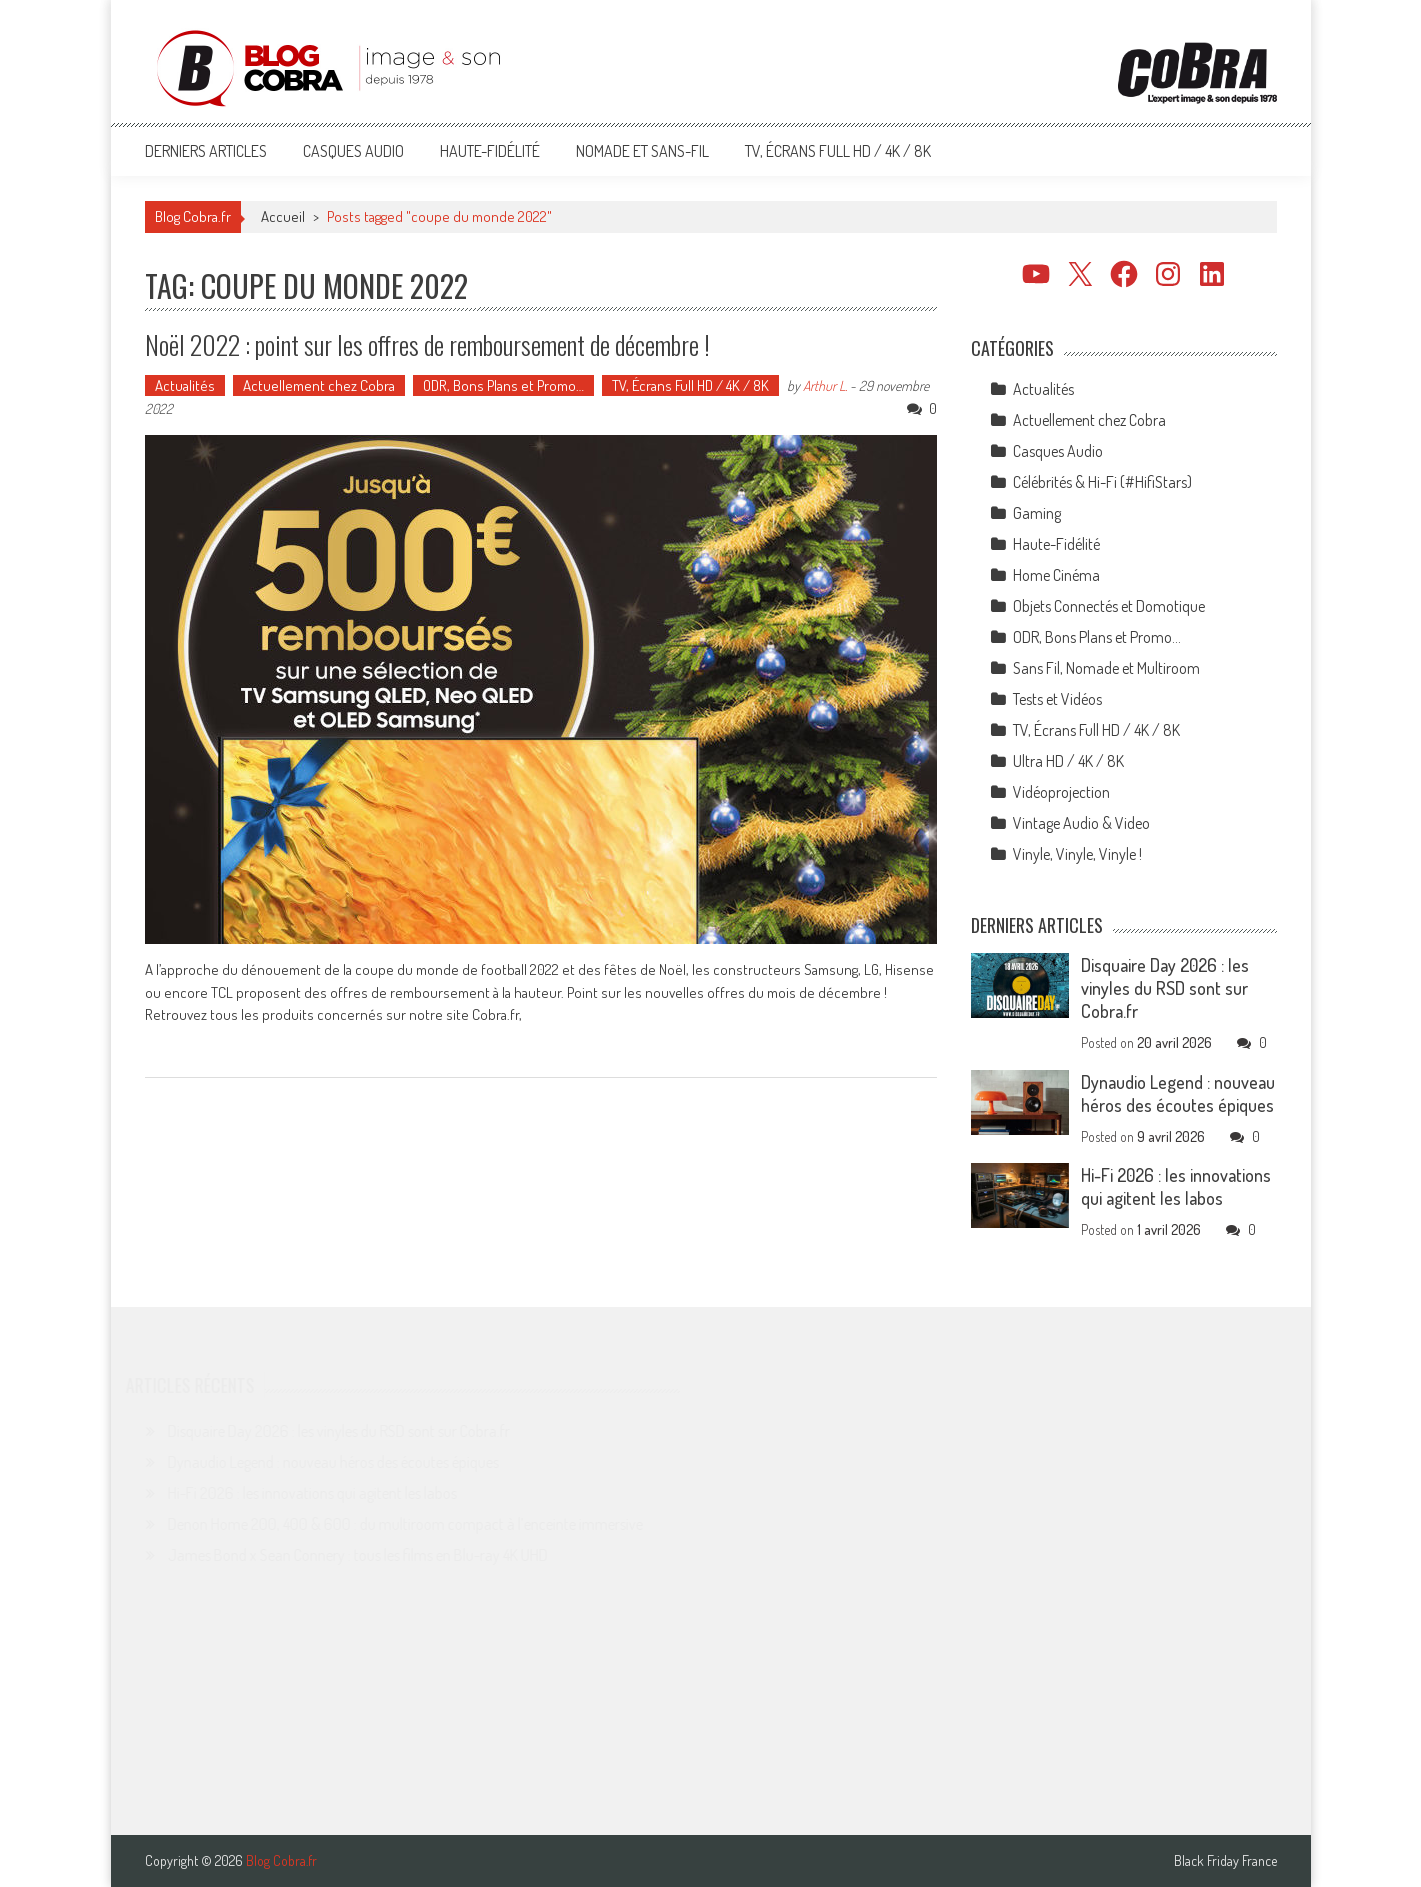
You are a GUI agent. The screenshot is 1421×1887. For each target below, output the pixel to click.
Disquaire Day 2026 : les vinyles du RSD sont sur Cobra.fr (1165, 988)
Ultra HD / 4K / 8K (1068, 761)
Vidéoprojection (1061, 792)
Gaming (1037, 513)
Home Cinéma (1056, 575)
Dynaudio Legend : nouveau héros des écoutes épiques (1178, 1093)
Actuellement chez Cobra (319, 385)
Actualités (185, 385)
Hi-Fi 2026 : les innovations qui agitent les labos (1176, 1186)
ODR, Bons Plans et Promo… (503, 385)
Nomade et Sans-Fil (642, 151)
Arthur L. (825, 385)
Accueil (283, 216)
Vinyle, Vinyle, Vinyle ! (1077, 854)
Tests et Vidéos (1057, 699)
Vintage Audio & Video (1081, 823)
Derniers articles (206, 151)
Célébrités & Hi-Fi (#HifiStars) (1102, 482)
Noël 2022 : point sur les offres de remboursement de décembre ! (427, 344)
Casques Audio (353, 151)
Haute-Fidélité (490, 151)
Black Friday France (1225, 1861)
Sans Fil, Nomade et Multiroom (1106, 668)
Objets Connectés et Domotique (1109, 606)
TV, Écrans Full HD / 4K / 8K (838, 151)
